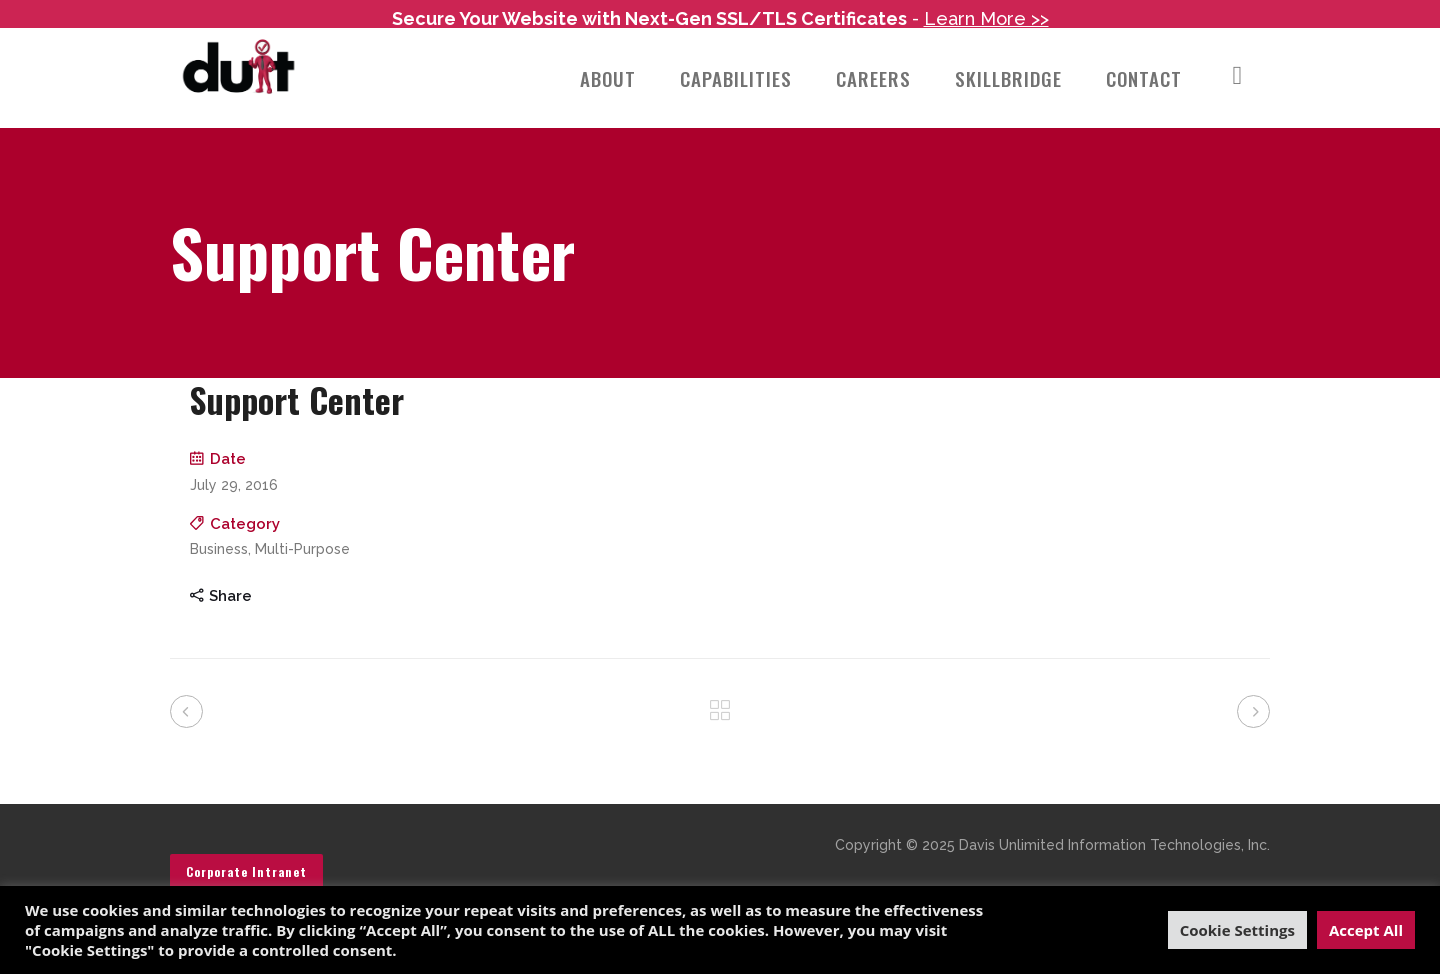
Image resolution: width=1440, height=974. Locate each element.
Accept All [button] (1366, 930)
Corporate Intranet (246, 849)
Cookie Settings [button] (1237, 930)
